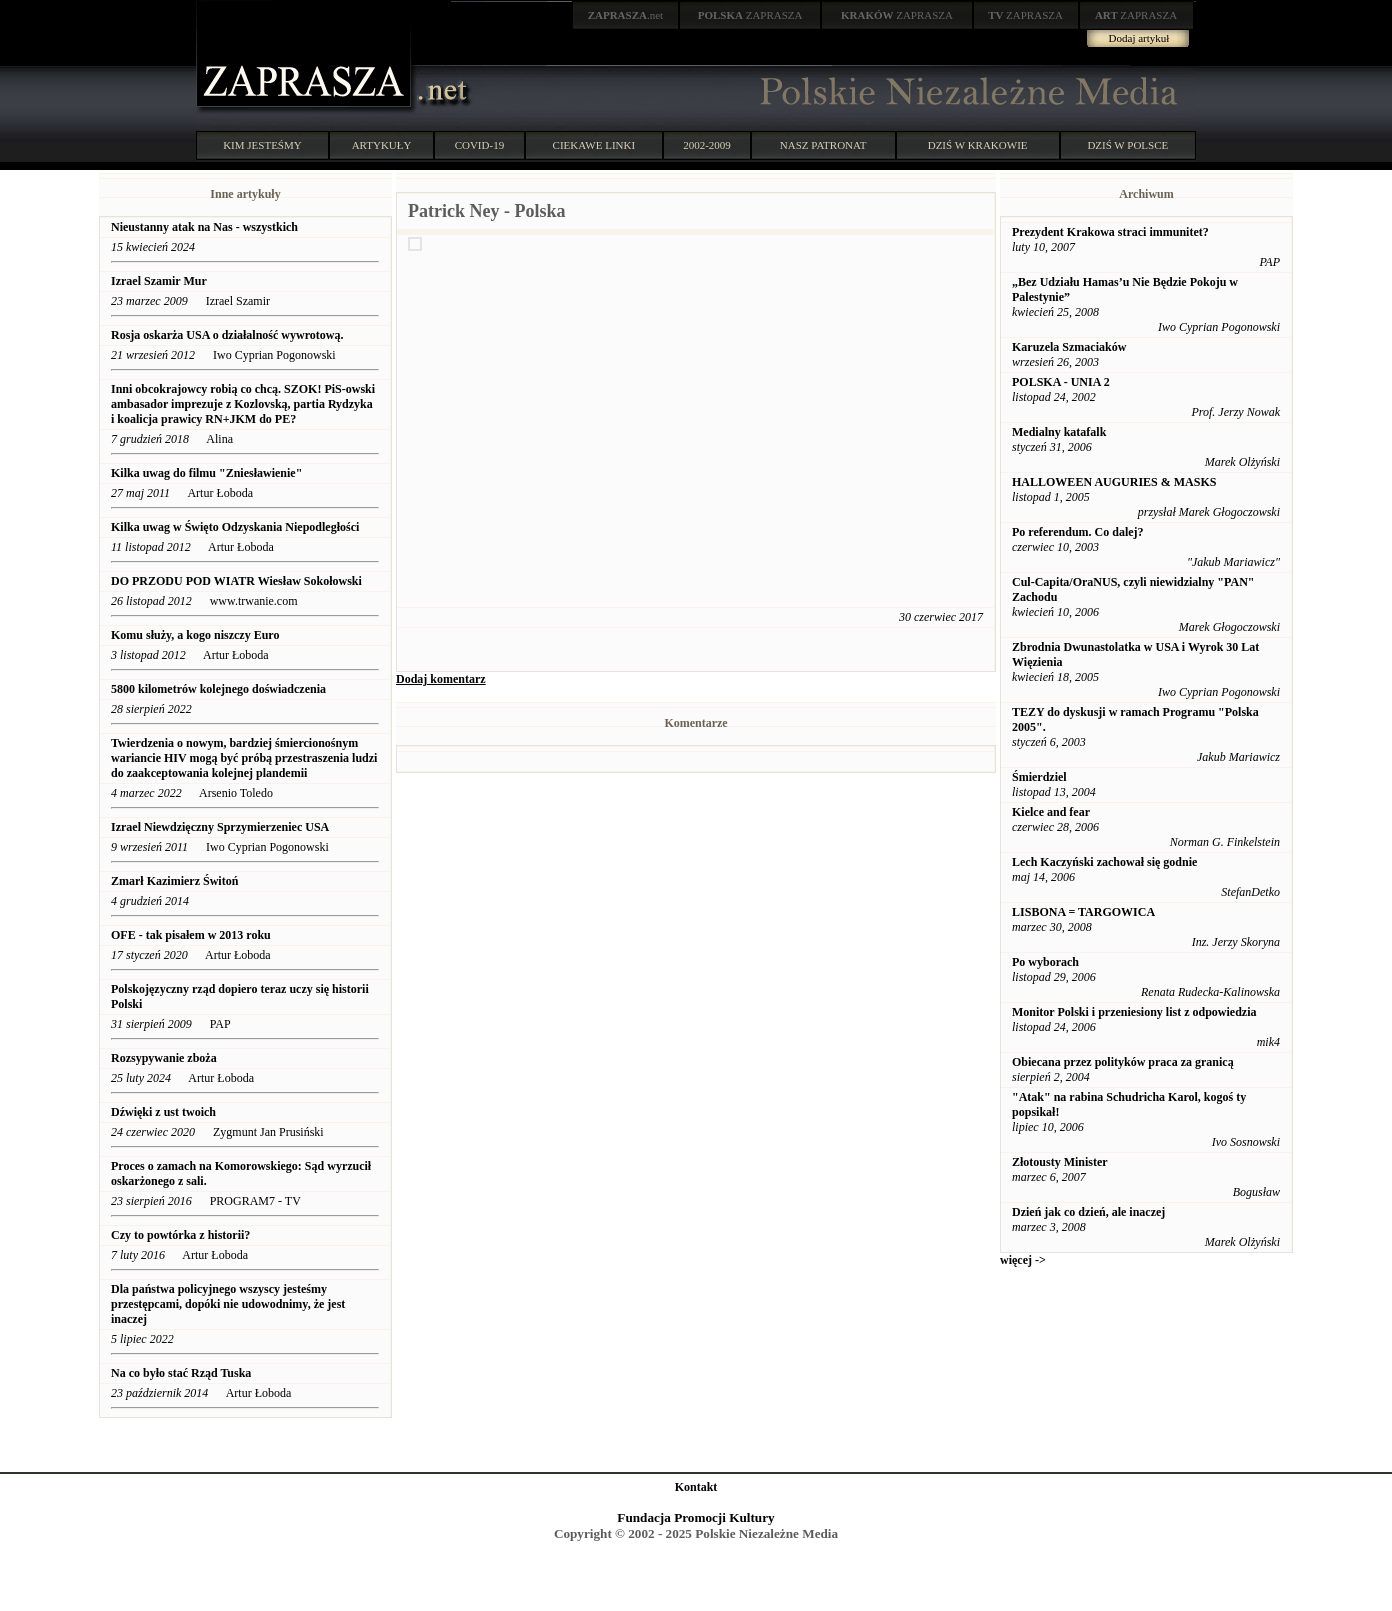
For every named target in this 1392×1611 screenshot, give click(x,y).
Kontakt (696, 1487)
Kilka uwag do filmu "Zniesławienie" (206, 473)
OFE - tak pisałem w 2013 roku (191, 935)
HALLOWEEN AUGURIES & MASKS (1114, 482)
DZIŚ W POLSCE (1127, 145)
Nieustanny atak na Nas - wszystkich (204, 227)
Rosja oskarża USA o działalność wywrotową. (228, 335)
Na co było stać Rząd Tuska (181, 1373)
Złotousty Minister (1060, 1162)
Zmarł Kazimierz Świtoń (174, 881)
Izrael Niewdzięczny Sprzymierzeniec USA (220, 827)
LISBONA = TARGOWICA (1083, 912)
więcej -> (1023, 1260)
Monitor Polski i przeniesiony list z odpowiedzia (1134, 1012)
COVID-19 (480, 145)
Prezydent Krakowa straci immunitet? (1110, 232)
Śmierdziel (1039, 777)
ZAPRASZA (750, 15)
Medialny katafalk (1059, 432)
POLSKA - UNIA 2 (1061, 382)
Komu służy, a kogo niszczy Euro (195, 635)
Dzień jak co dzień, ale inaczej (1088, 1212)
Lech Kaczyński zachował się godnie (1104, 862)
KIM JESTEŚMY (262, 145)
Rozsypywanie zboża (164, 1058)
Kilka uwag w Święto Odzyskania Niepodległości (235, 527)
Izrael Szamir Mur (159, 281)
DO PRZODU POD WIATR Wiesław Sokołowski (236, 581)
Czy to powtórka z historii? (180, 1235)
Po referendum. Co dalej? (1078, 532)
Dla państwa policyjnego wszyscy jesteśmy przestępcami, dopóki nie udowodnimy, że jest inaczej (228, 1304)
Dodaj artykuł (1139, 38)
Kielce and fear (1051, 812)
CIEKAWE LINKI (594, 145)
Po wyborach (1045, 962)
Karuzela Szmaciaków (1069, 347)
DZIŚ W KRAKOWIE (978, 145)
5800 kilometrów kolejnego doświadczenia (220, 689)
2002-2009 (707, 145)
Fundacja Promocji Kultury (695, 1517)
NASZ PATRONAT (823, 145)
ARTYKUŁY (382, 145)
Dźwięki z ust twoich (165, 1112)
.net (626, 15)
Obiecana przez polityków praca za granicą (1123, 1062)
